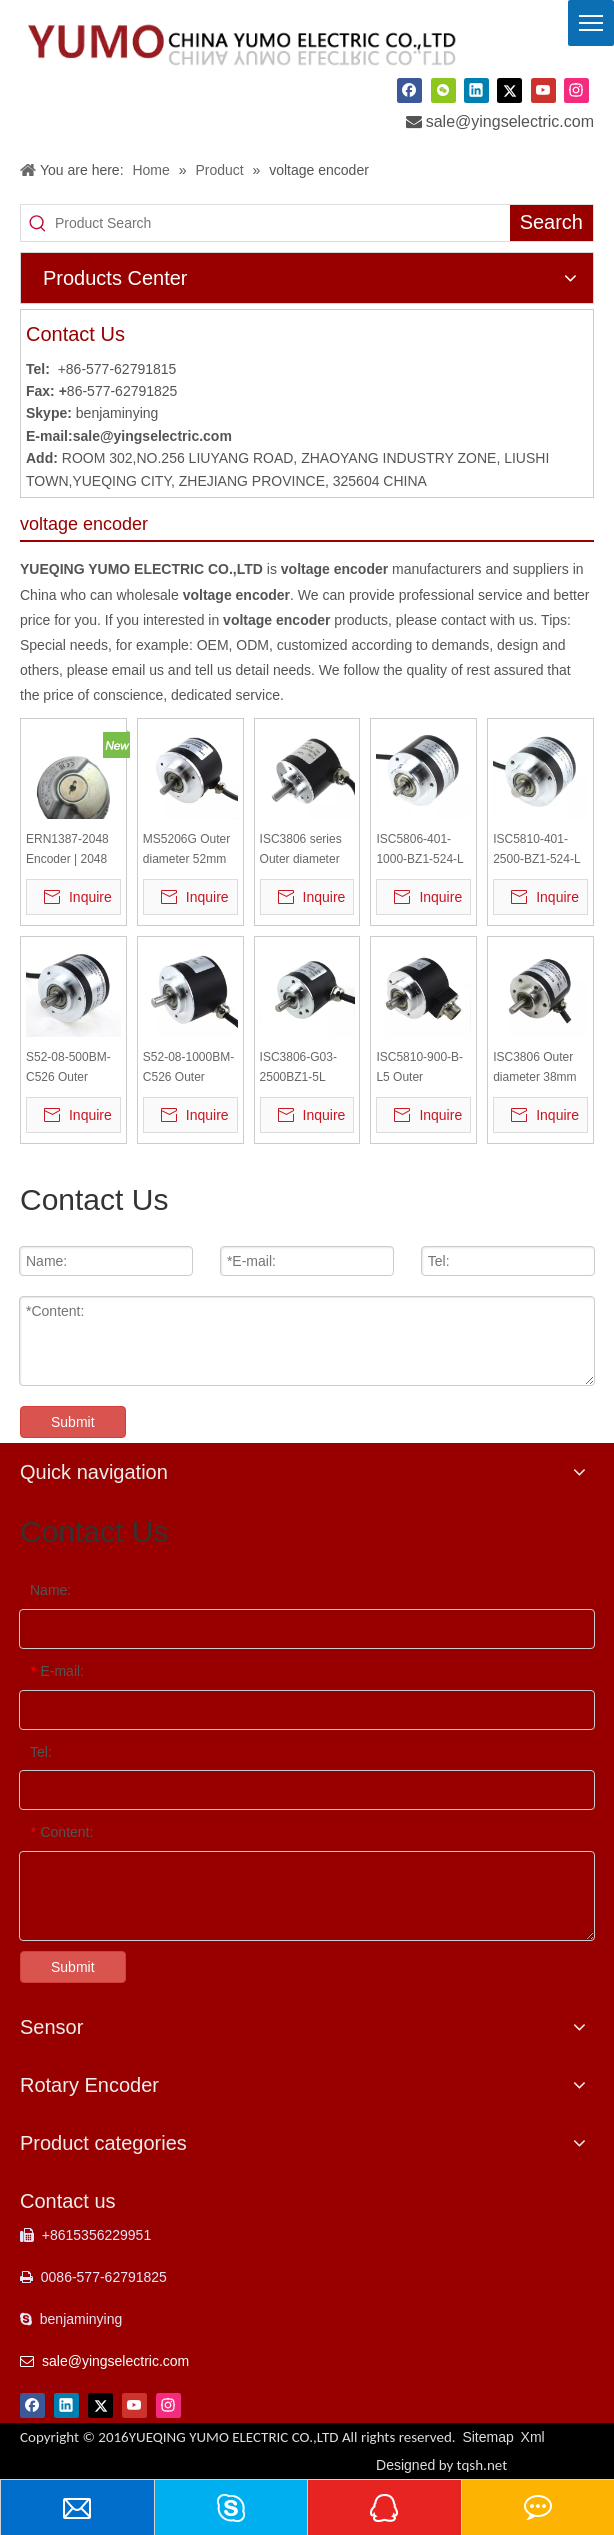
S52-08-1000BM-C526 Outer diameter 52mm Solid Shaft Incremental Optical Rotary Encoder (188, 1068)
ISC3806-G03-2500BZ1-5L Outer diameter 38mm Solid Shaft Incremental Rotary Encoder (307, 1068)
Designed (441, 2465)
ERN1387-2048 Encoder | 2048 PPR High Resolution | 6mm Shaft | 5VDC (72, 850)
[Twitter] (509, 90)
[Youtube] (543, 90)
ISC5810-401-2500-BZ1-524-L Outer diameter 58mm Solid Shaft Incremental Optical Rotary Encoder (540, 850)
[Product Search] (282, 223)
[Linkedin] (476, 90)
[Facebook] (409, 90)
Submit (73, 1422)
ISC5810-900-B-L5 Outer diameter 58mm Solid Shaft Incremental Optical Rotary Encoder (419, 1068)
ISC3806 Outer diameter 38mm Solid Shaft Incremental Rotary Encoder (534, 1068)
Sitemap (487, 2437)
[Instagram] (576, 90)
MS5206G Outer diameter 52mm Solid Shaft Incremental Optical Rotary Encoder (186, 850)
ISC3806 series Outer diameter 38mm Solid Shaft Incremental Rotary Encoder (307, 850)
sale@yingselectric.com (510, 121)
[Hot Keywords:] (551, 223)
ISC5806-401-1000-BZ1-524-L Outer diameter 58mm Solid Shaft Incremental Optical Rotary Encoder (423, 850)
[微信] (443, 90)
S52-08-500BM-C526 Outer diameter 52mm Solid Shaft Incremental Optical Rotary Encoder (68, 1068)
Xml (533, 2437)
